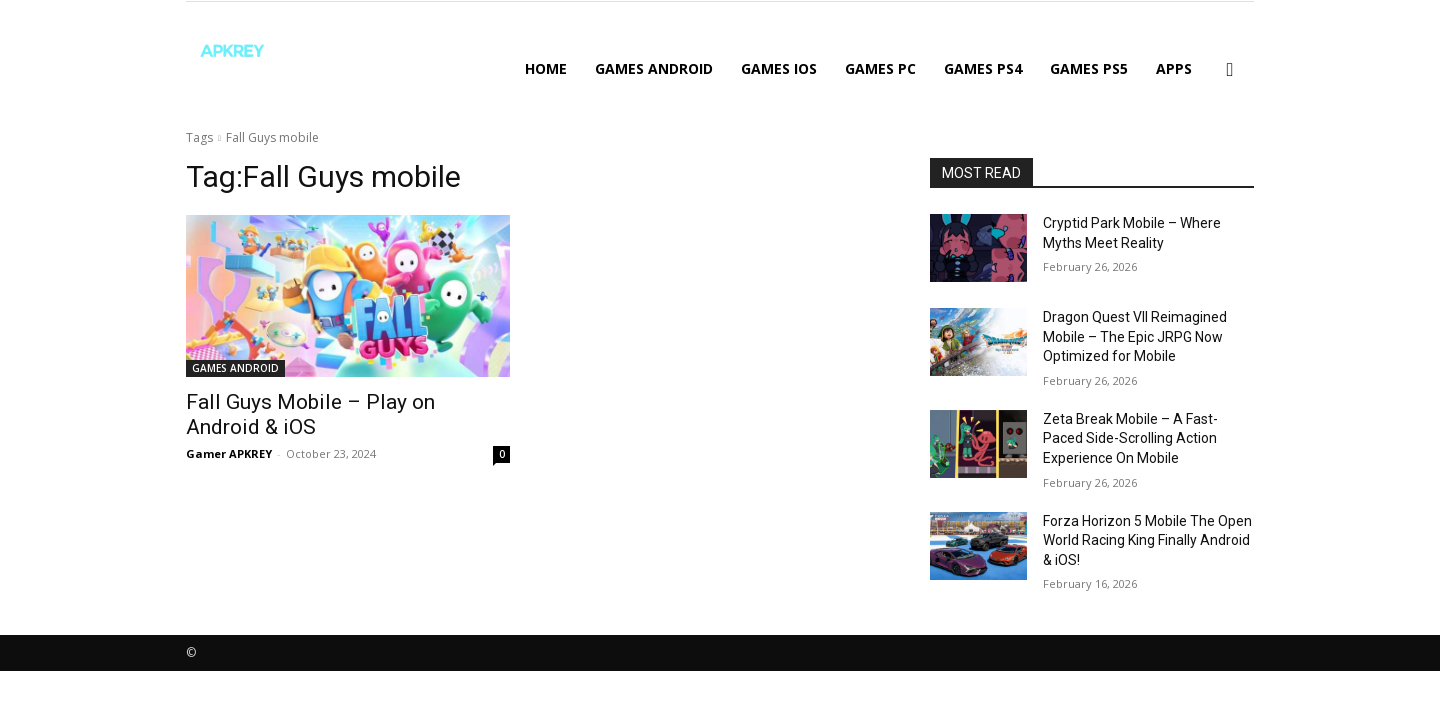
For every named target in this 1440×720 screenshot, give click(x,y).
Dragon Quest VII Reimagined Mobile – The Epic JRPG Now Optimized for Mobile (1135, 336)
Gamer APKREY (229, 453)
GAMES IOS (779, 68)
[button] (1230, 70)
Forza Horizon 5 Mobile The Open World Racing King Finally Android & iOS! (1147, 540)
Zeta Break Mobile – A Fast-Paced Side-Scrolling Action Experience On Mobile (1130, 438)
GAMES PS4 (983, 68)
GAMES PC (880, 68)
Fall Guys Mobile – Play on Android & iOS (310, 414)
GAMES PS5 (1089, 68)
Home (546, 68)
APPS (1174, 68)
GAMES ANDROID (654, 68)
